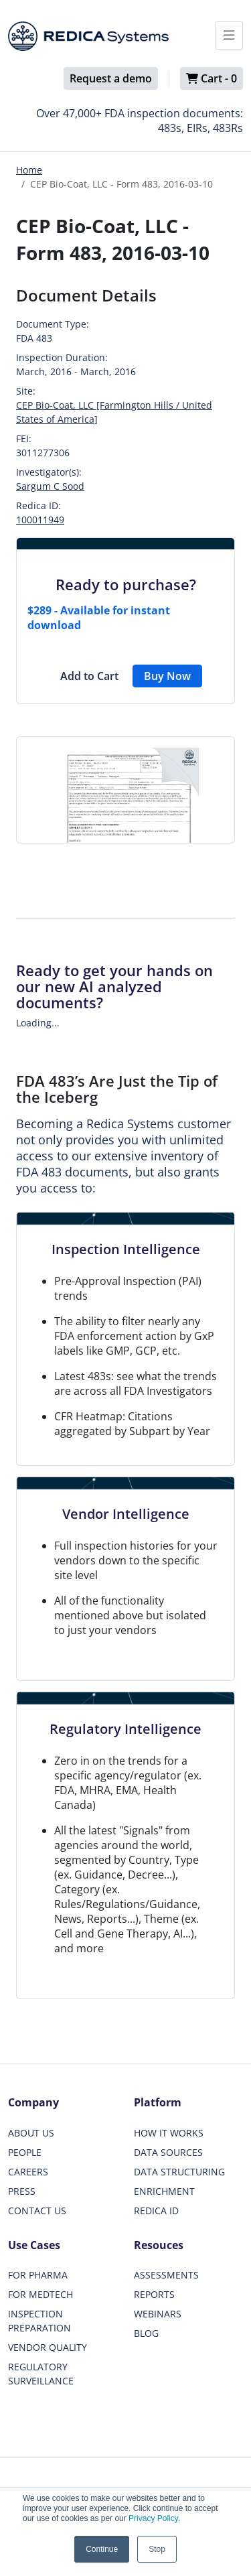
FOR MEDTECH (40, 2294)
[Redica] (88, 36)
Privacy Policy (153, 2518)
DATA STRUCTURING (179, 2171)
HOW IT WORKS (168, 2132)
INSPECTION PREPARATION (39, 2320)
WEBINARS (157, 2313)
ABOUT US (31, 2132)
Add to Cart (89, 676)
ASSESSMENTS (166, 2274)
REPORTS (154, 2294)
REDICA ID (156, 2210)
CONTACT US (37, 2210)
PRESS (21, 2191)
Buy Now (167, 676)
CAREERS (28, 2171)
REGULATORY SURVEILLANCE (41, 2373)
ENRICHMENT (164, 2191)
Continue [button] (102, 2549)
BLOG (146, 2333)
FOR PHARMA (38, 2274)
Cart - (211, 78)
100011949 (40, 519)
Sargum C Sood (50, 486)
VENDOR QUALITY (47, 2347)
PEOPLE (24, 2152)
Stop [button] (157, 2549)
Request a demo (111, 78)
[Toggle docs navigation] (229, 35)
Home (29, 169)
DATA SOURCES (168, 2152)
